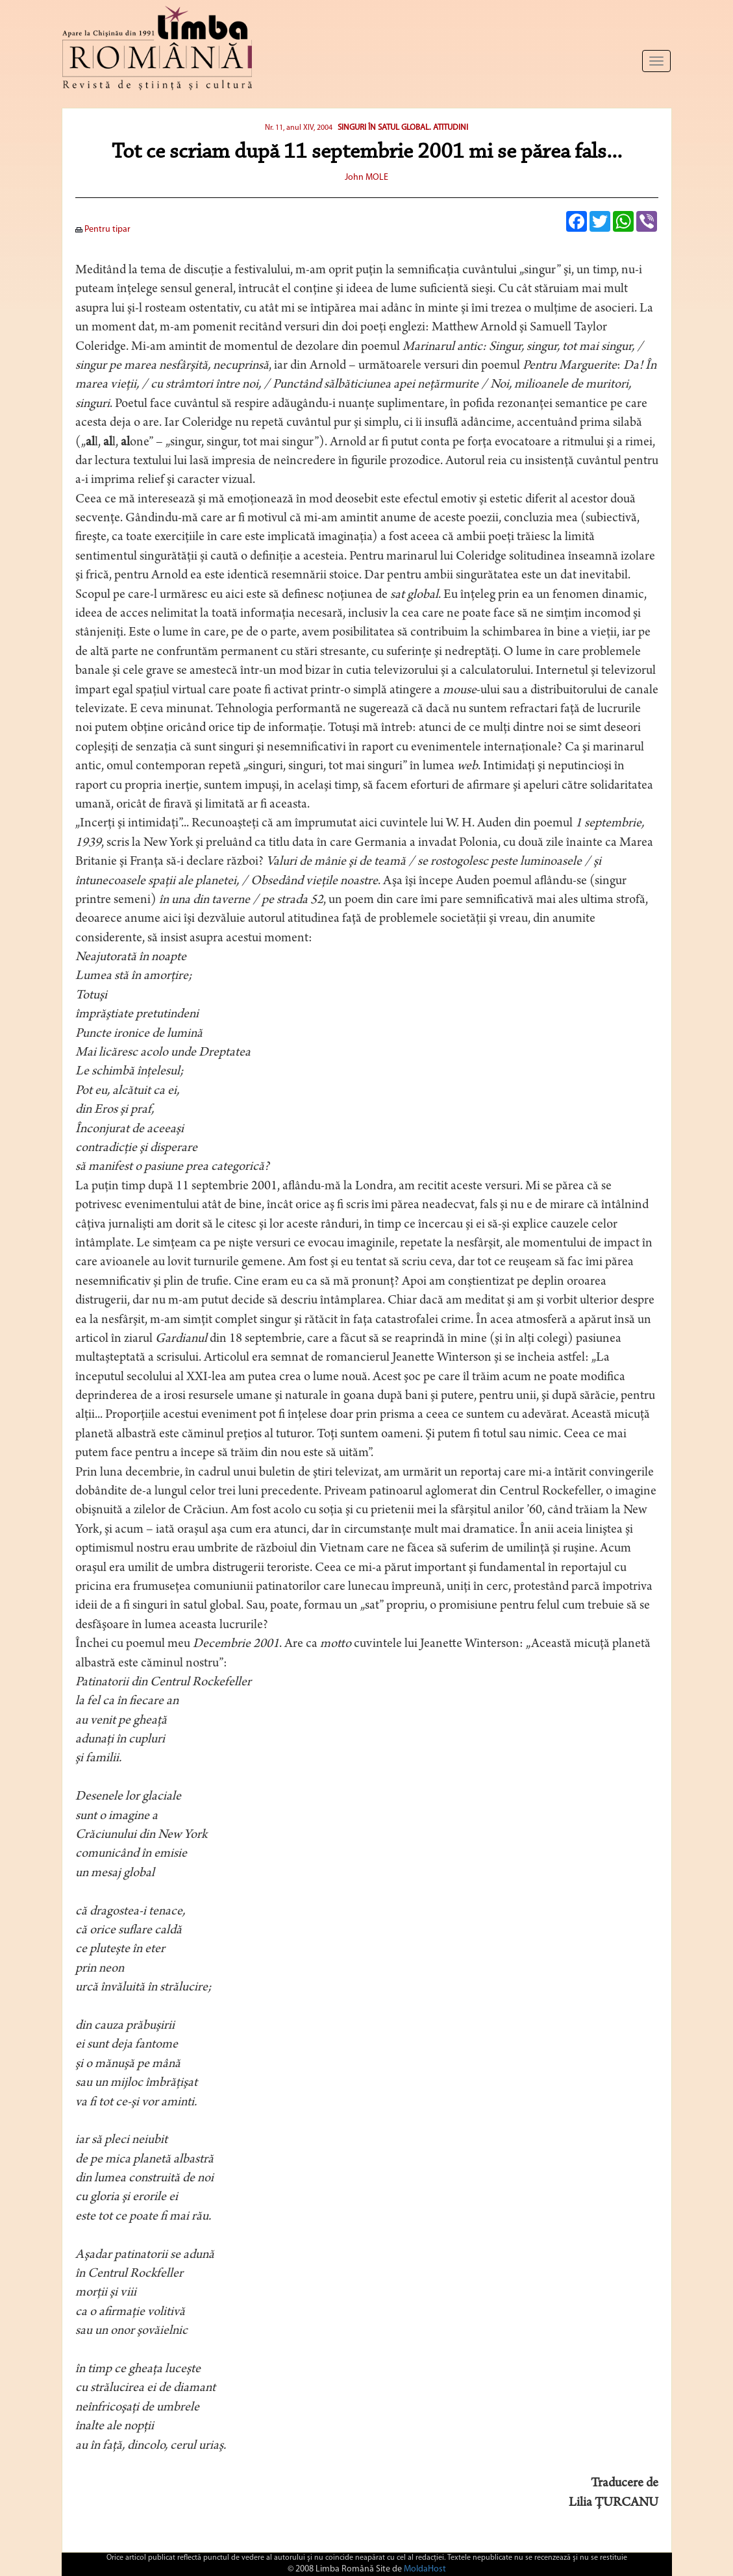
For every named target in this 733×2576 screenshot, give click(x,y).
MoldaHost (425, 2569)
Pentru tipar (102, 229)
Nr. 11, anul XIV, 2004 (298, 128)
